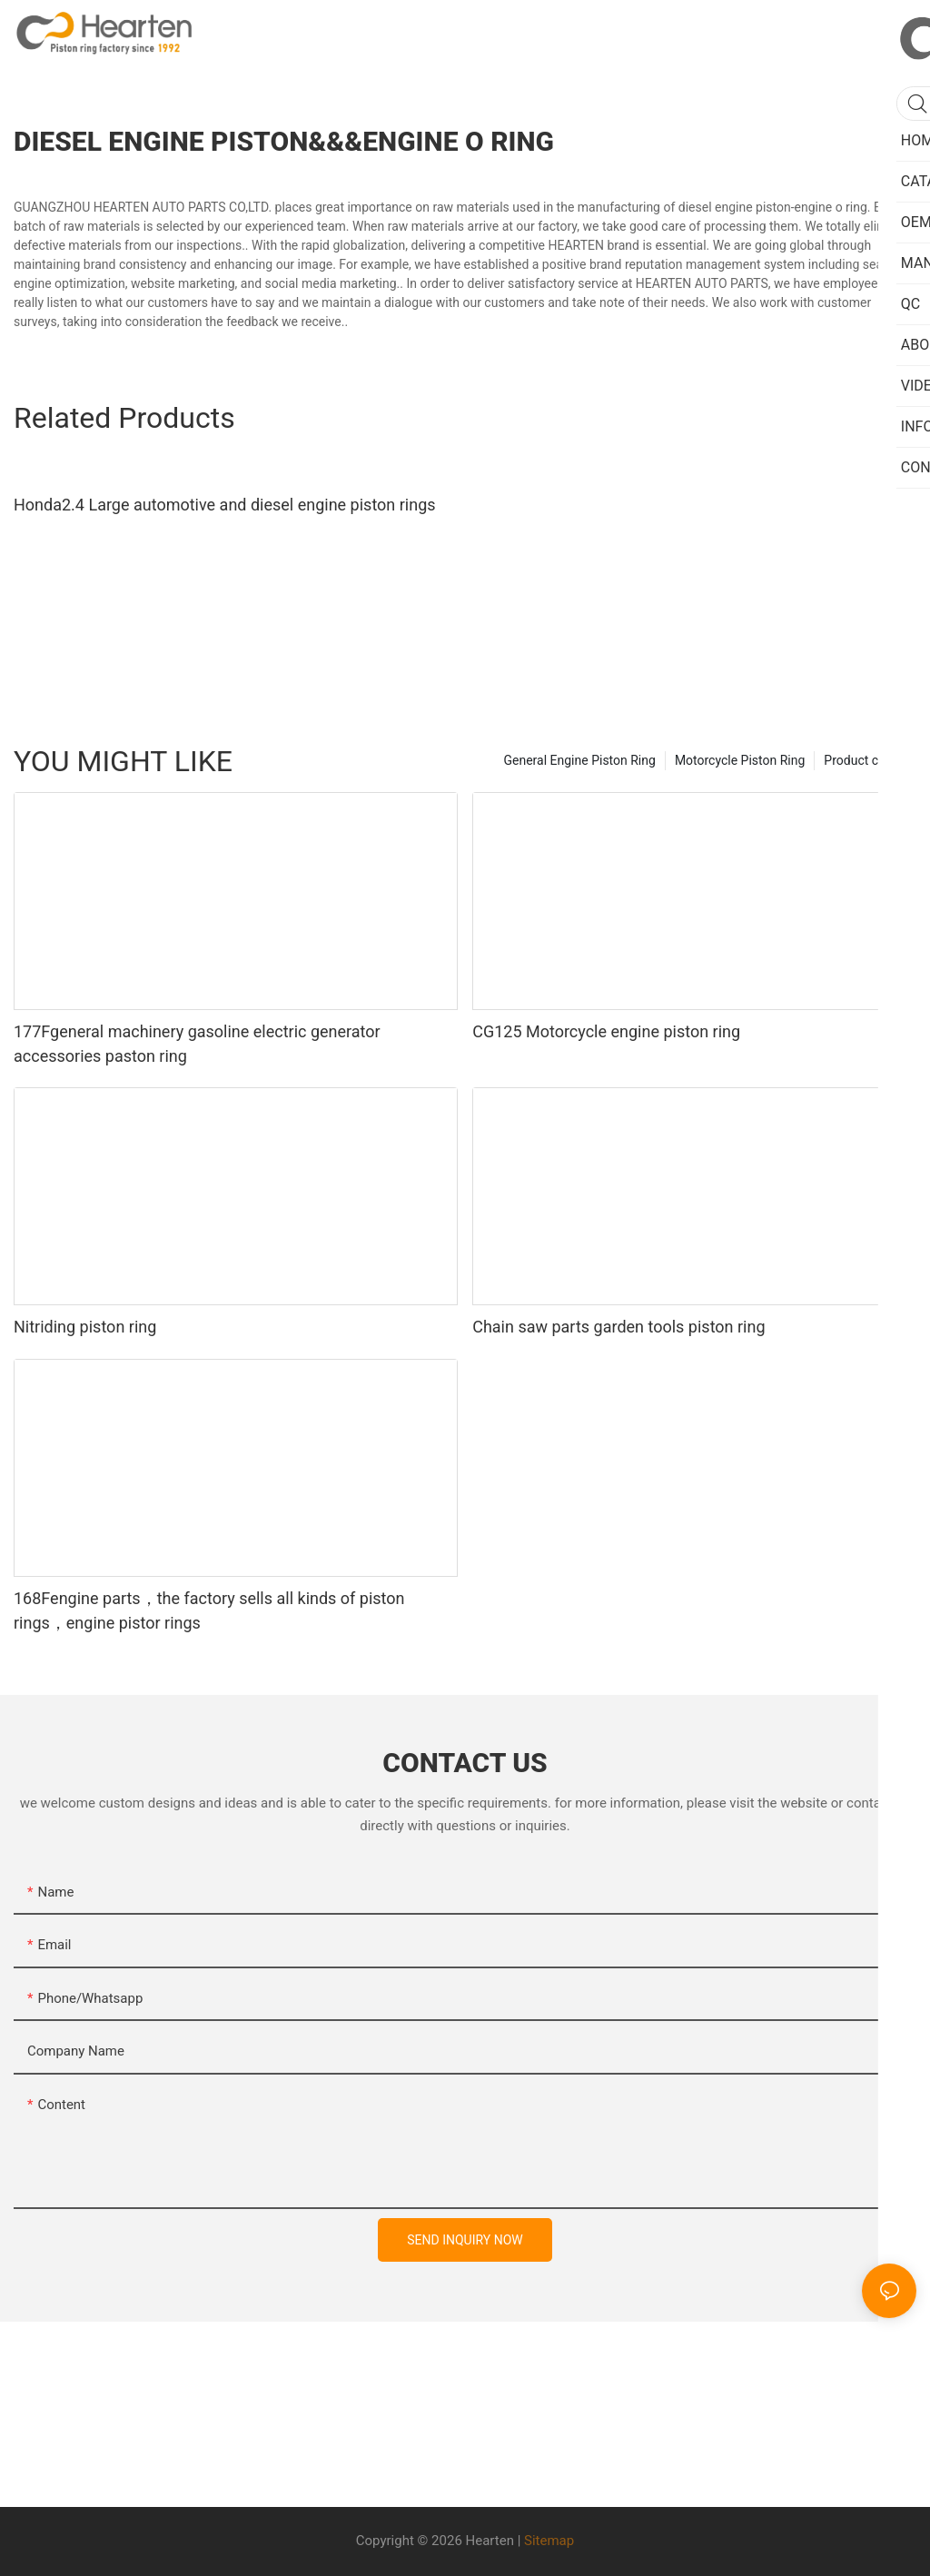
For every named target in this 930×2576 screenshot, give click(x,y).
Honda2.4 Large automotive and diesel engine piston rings (225, 504)
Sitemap (549, 2540)
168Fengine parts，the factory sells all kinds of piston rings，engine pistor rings (209, 1610)
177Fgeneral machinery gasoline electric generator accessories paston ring (197, 1043)
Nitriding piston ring (85, 1326)
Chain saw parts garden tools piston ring (618, 1326)
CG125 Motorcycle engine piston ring (606, 1031)
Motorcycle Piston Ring (740, 760)
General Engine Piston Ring (579, 760)
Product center (865, 760)
